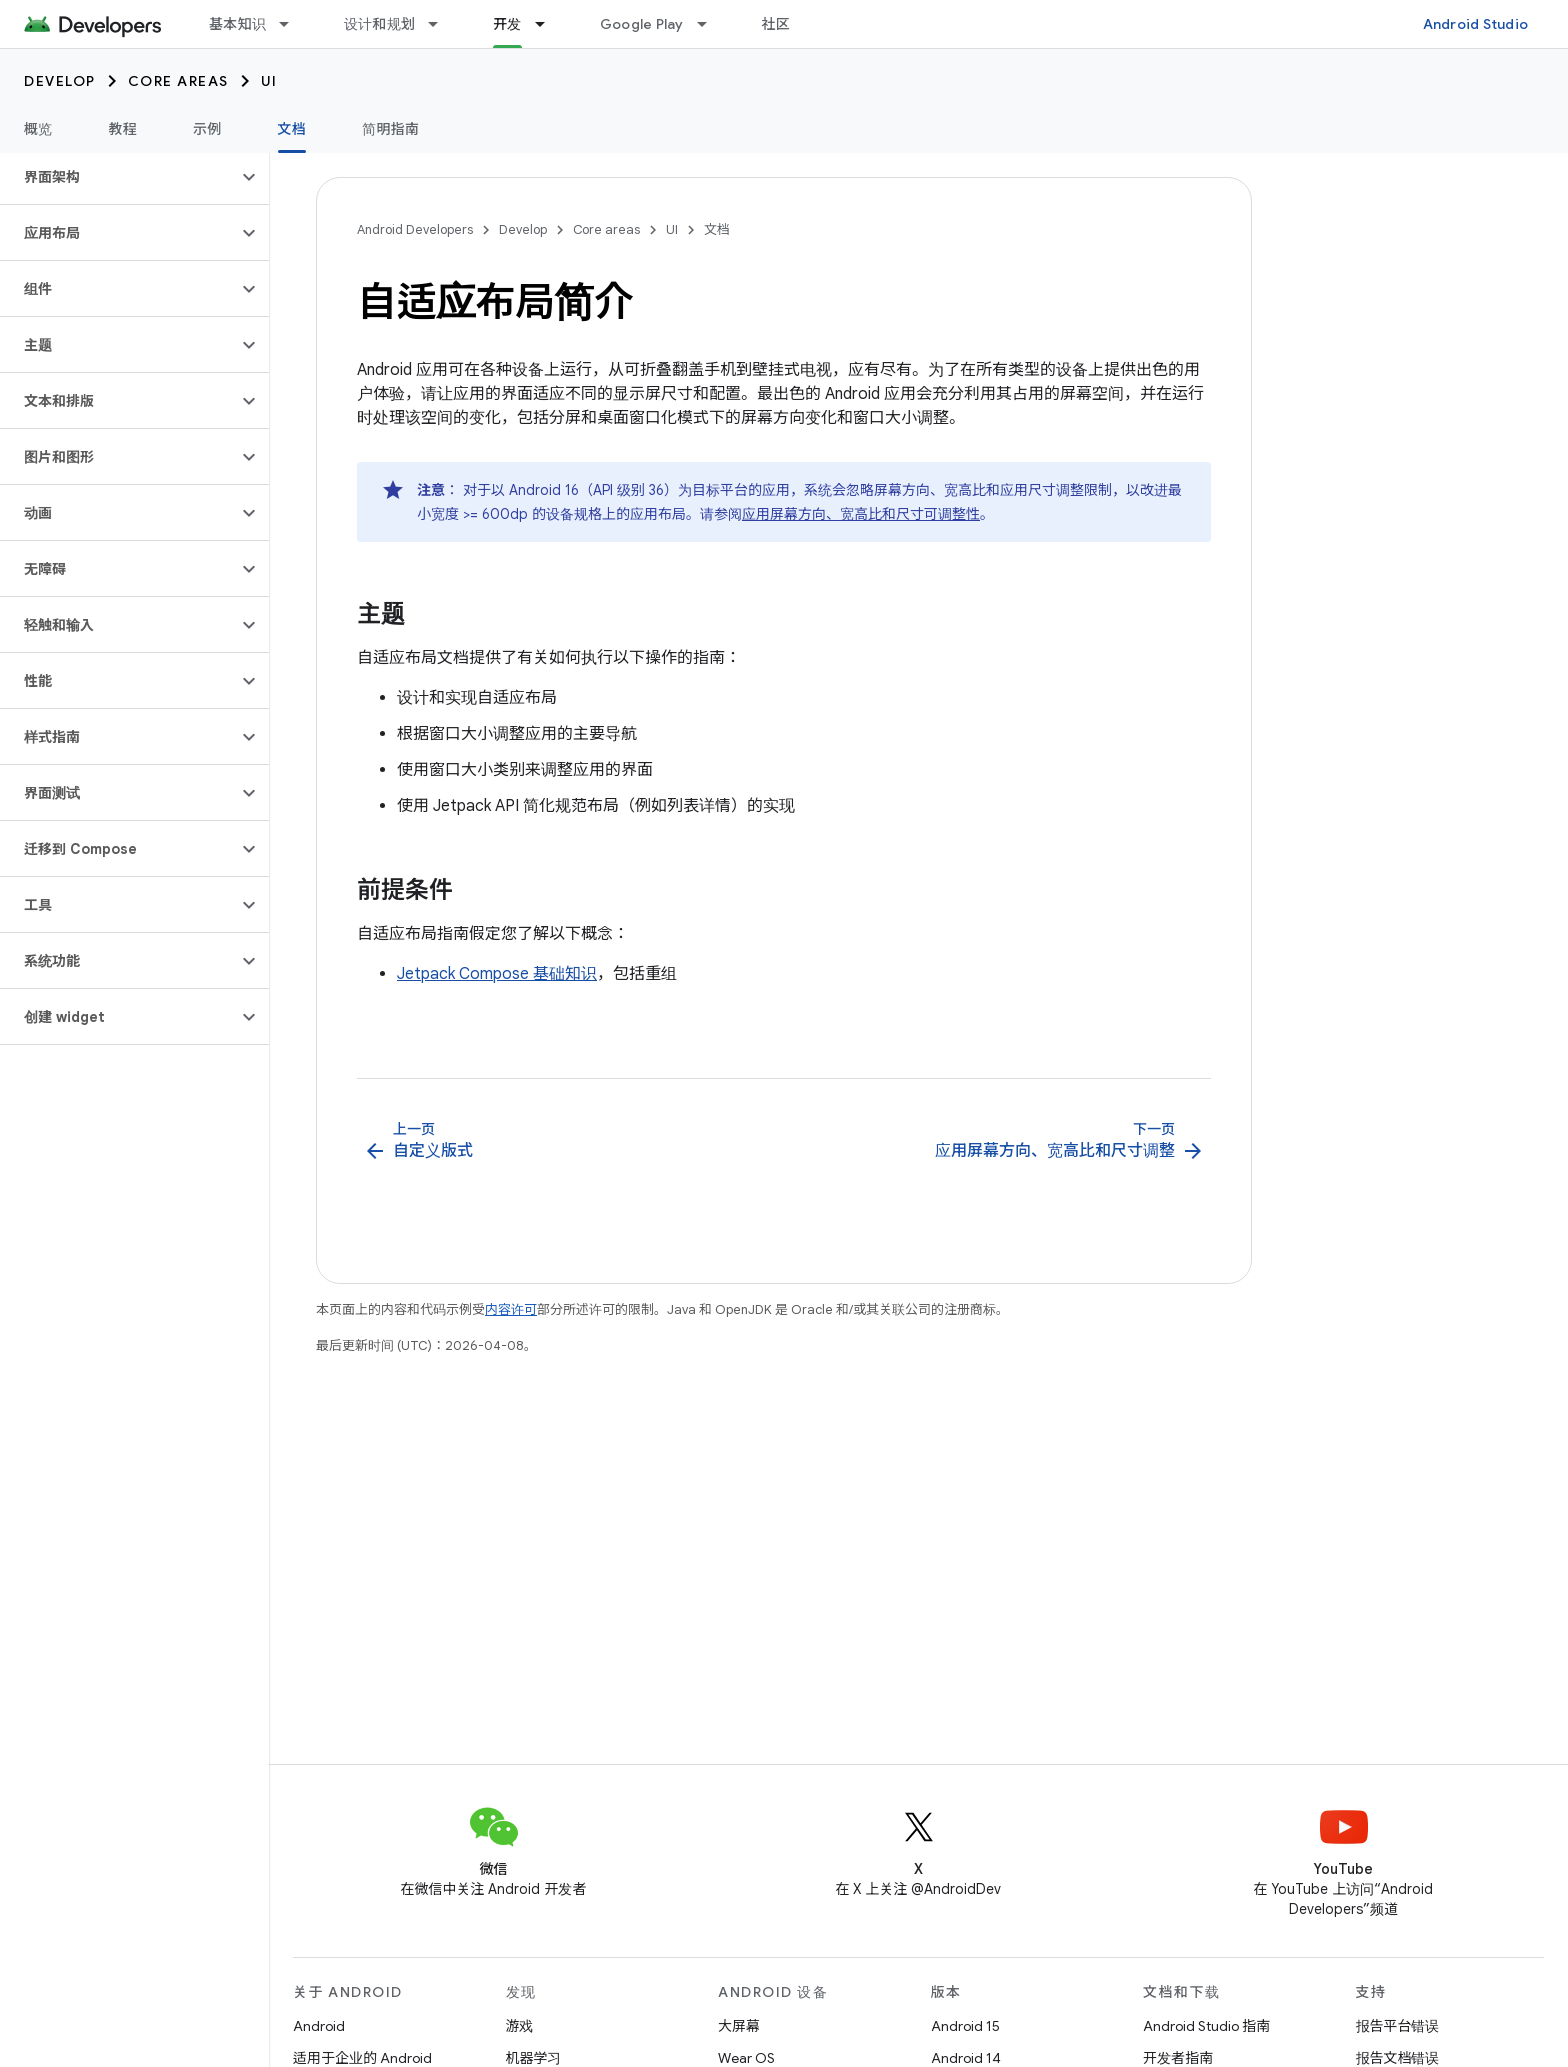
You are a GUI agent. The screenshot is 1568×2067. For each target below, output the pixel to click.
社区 (776, 24)
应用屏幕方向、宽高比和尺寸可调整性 (861, 514)
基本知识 (237, 24)
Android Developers (415, 229)
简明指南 (390, 129)
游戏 (520, 2026)
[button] (118, 177)
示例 (207, 129)
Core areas (178, 81)
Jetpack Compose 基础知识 (497, 974)
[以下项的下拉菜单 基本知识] (293, 24)
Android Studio (1476, 24)
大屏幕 (739, 2026)
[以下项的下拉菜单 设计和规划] (442, 24)
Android (319, 2026)
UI (269, 81)
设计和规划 (379, 24)
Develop (60, 81)
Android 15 (965, 2026)
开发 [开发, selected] (507, 24)
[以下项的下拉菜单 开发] (549, 24)
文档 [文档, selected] (292, 129)
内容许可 (511, 1309)
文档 (717, 229)
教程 (123, 129)
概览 (38, 129)
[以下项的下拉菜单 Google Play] (711, 24)
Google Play (642, 24)
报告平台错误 (1398, 2026)
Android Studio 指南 (1206, 2026)
